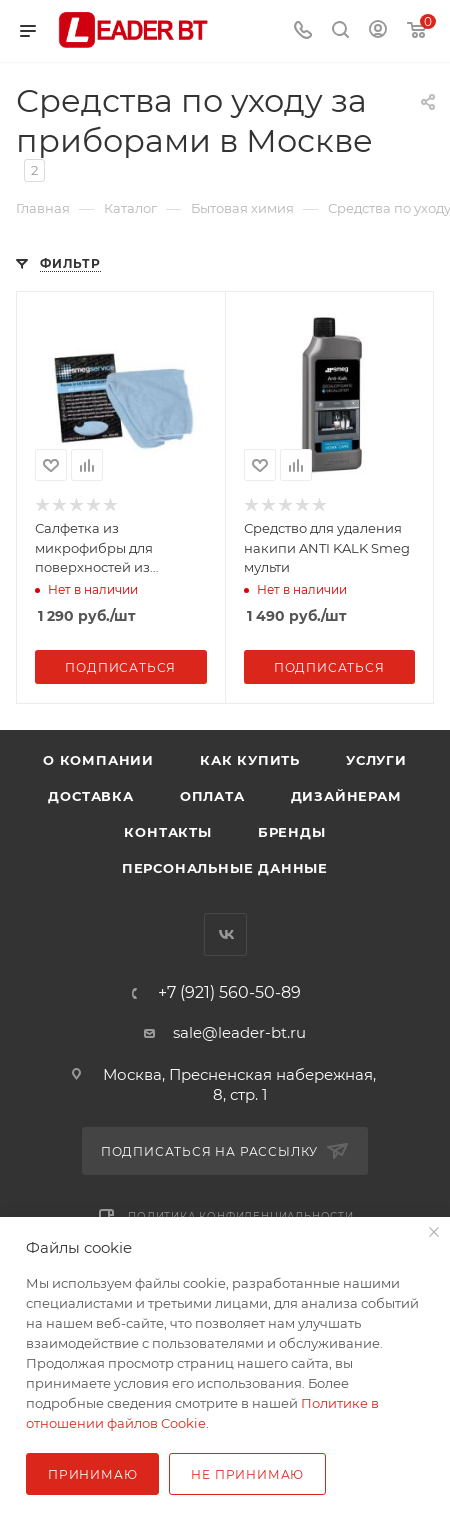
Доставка (90, 796)
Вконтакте (225, 934)
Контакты (167, 832)
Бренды (292, 832)
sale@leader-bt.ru (239, 1032)
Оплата (212, 796)
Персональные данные (225, 868)
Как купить (250, 760)
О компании (98, 760)
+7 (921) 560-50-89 (229, 993)
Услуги (376, 760)
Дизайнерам (346, 796)
